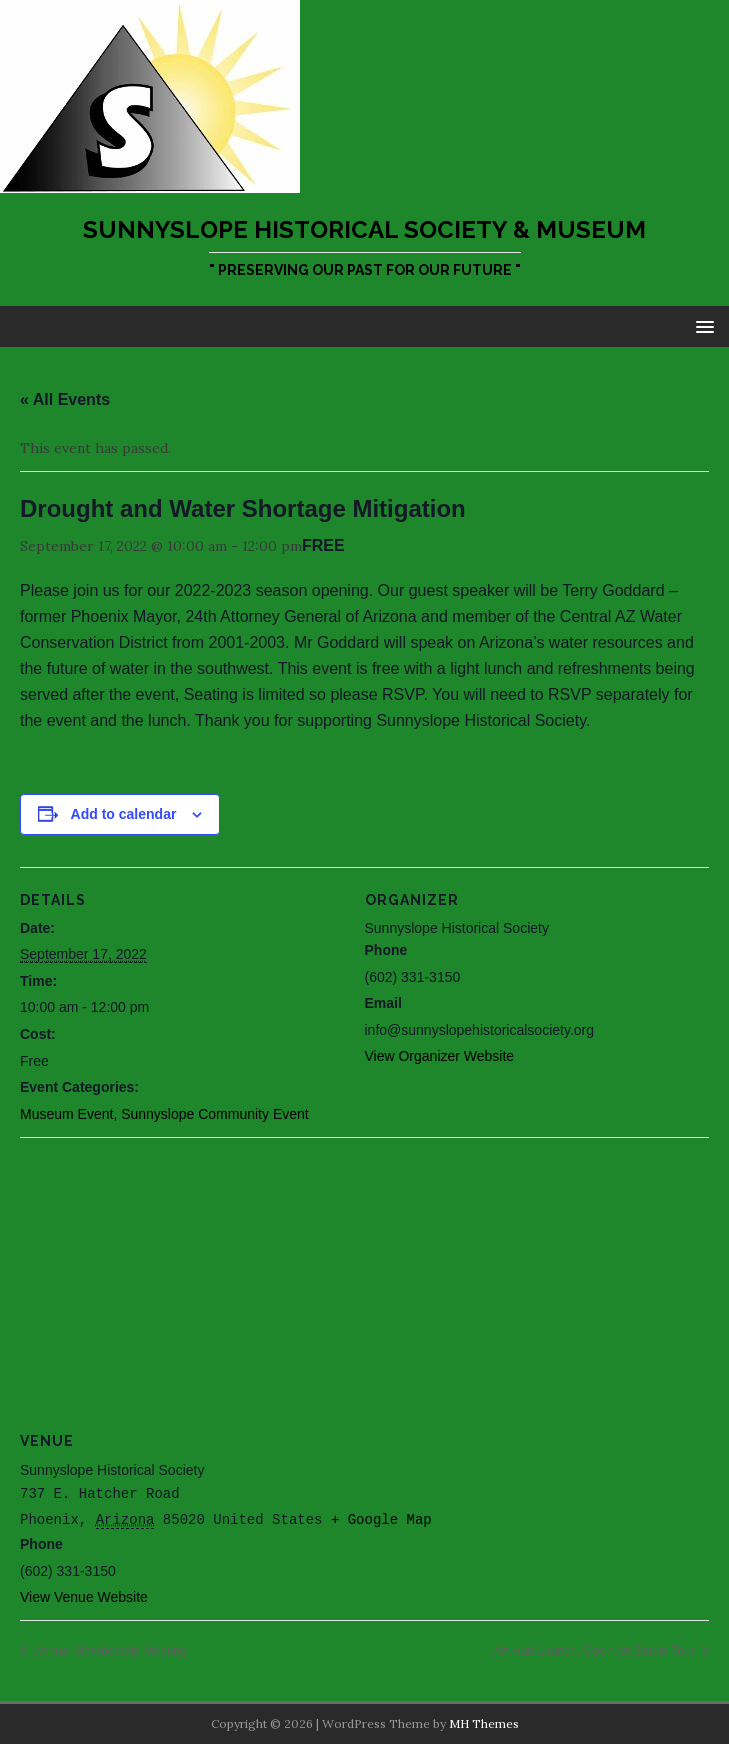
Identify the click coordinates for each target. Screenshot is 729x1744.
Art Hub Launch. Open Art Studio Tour (595, 1651)
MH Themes (484, 1723)
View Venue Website (84, 1597)
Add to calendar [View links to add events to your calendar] (124, 814)
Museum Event (66, 1114)
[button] (701, 325)
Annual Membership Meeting (108, 1651)
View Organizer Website (440, 1056)
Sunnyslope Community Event (215, 1114)
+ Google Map (381, 1520)
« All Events (65, 399)
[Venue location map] (364, 1281)
